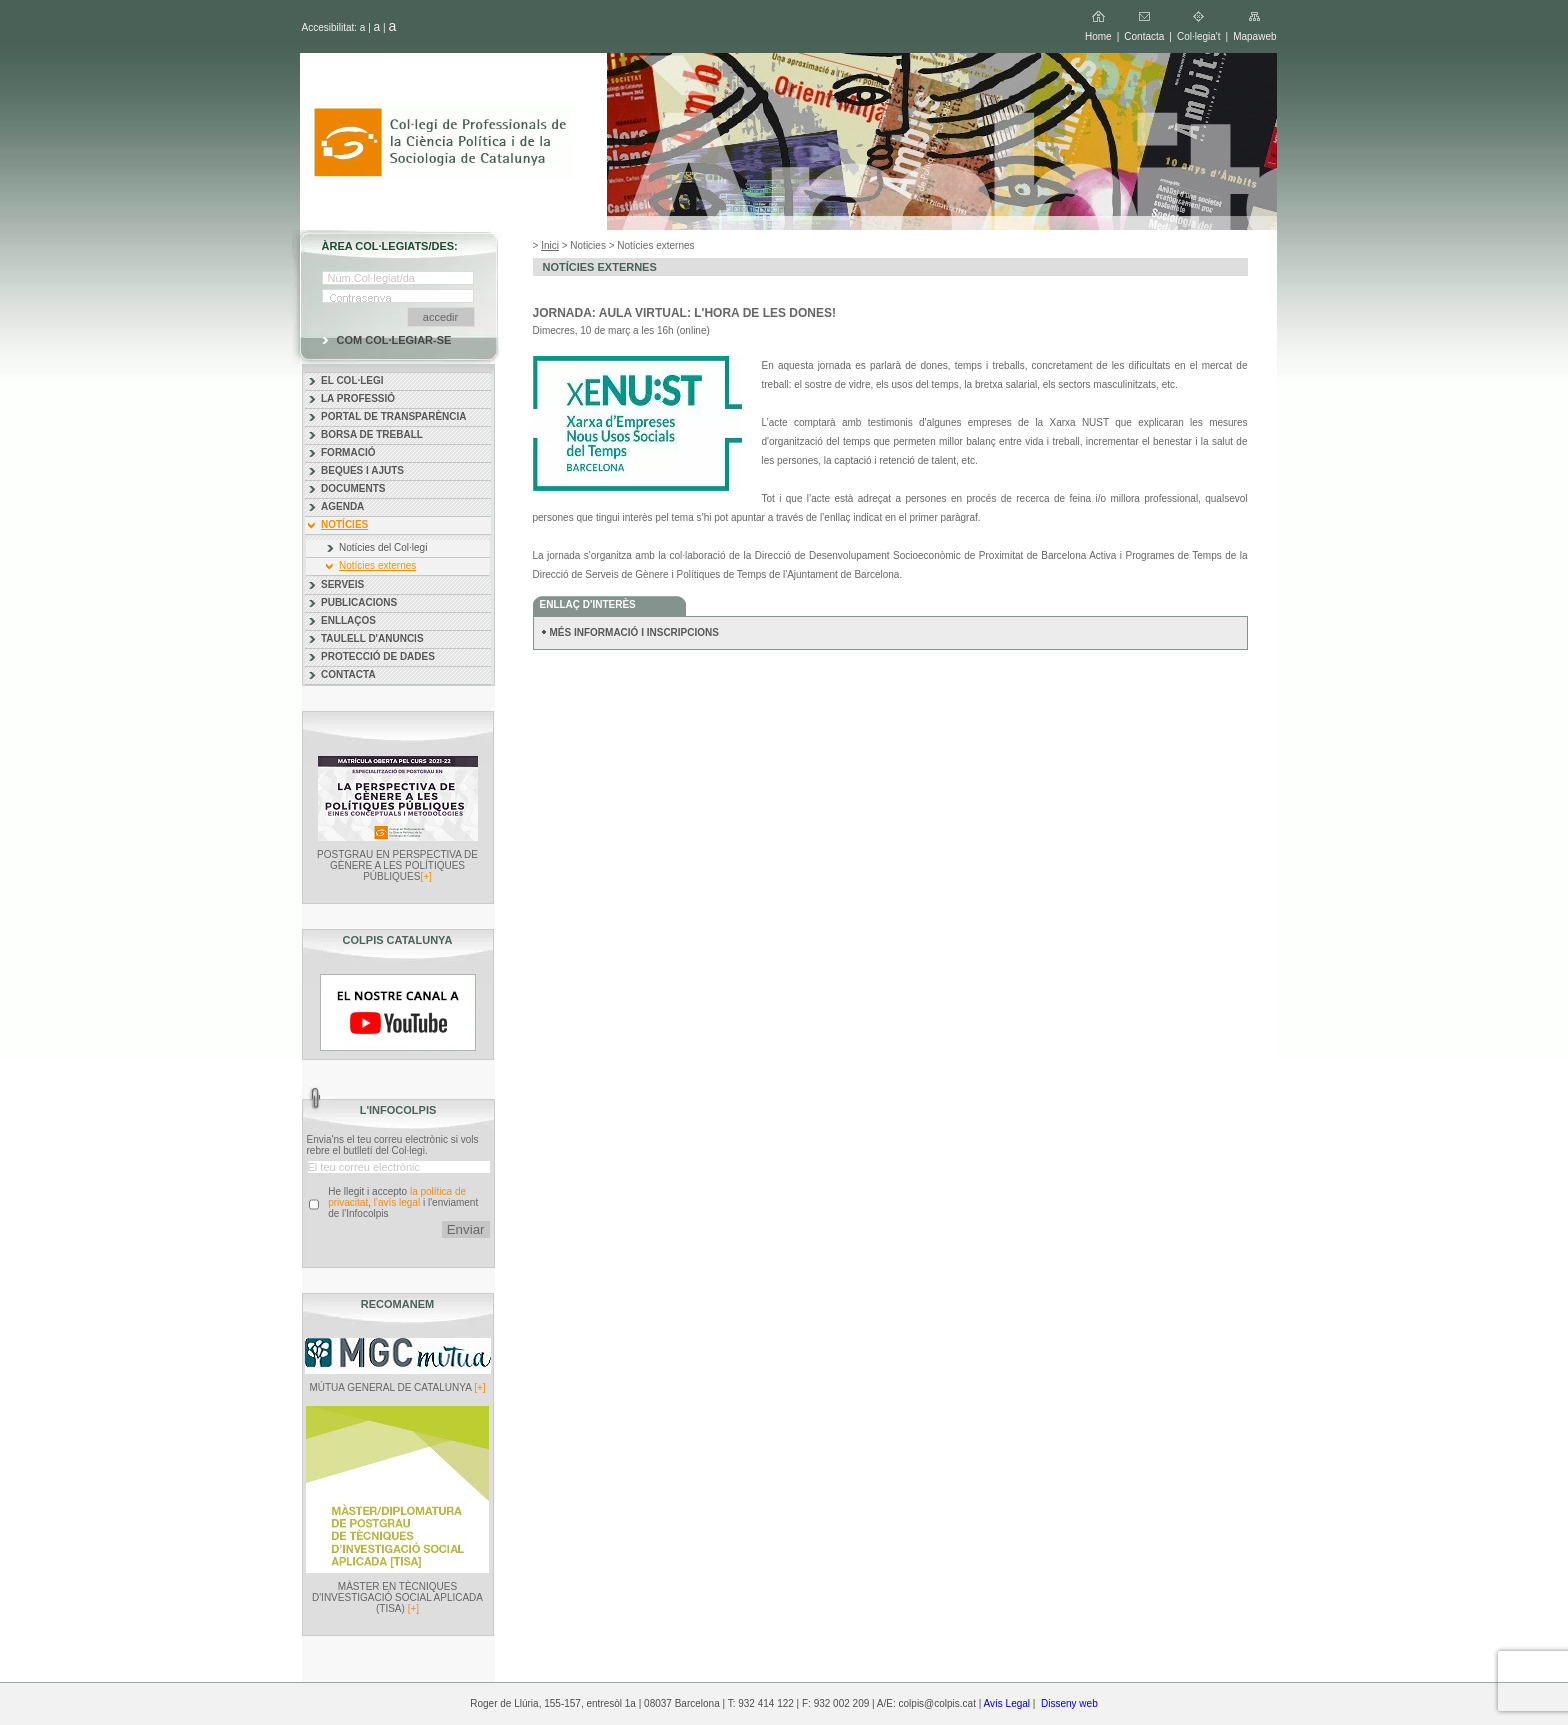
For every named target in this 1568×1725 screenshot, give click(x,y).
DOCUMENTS (353, 488)
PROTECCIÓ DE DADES (378, 656)
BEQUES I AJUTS (362, 470)
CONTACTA (348, 674)
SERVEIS (342, 584)
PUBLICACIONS (359, 602)
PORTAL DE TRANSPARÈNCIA (394, 416)
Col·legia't (1199, 36)
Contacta (1144, 36)
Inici (550, 245)
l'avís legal (397, 1202)
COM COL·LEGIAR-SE (394, 340)
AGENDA (342, 506)
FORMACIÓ (348, 452)
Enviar (466, 1229)
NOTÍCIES (344, 524)
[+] (425, 876)
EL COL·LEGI (352, 380)
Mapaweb (1254, 36)
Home (1098, 36)
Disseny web (1069, 1703)
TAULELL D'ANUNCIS (372, 638)
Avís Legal (1007, 1703)
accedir (440, 317)
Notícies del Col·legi (383, 547)
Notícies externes (377, 565)
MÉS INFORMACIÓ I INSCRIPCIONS (634, 632)
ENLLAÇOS (348, 620)
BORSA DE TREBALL (372, 434)
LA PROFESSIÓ (358, 398)
